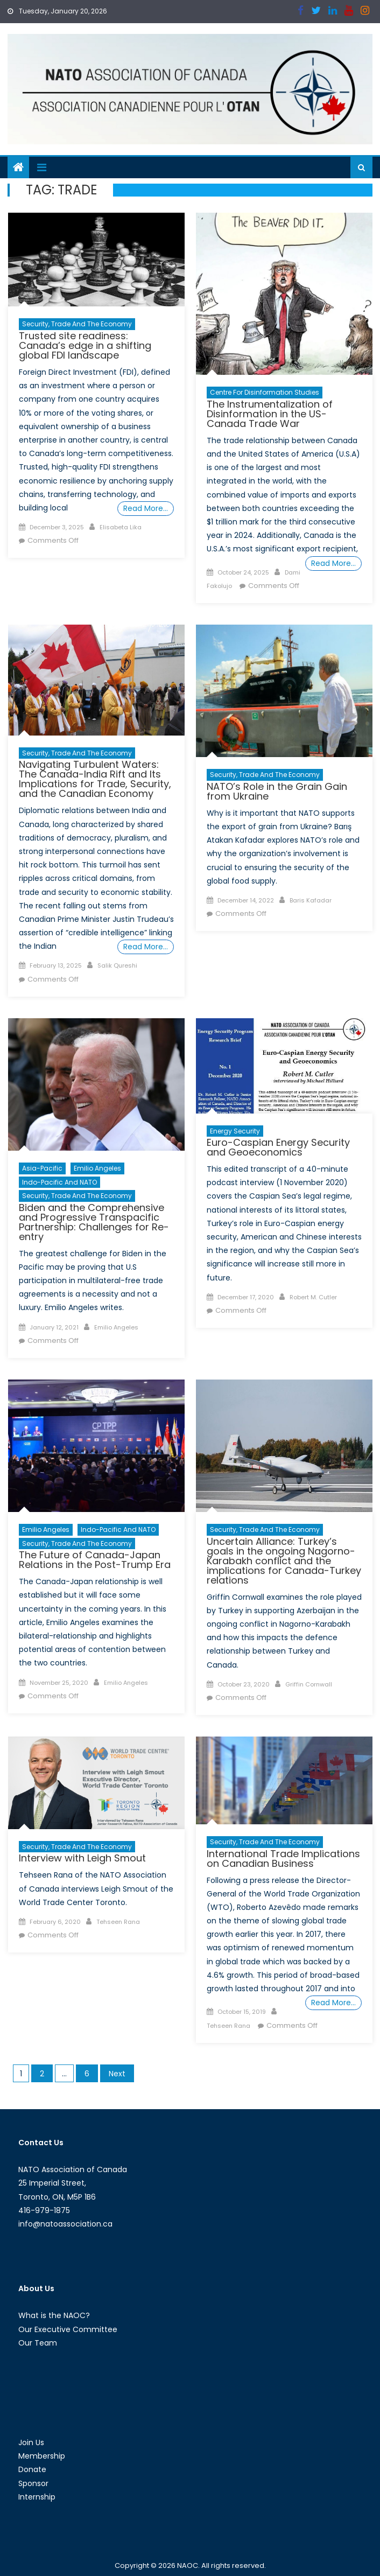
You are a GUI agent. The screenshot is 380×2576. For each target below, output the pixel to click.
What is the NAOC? (54, 2315)
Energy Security (235, 1131)
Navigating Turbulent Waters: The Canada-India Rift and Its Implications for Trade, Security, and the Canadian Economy (95, 779)
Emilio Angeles (97, 1168)
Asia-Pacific (42, 1168)
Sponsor (33, 2483)
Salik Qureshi (117, 965)
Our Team (37, 2342)
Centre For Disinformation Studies (264, 392)
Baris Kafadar (311, 900)
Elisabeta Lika (121, 527)
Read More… (145, 508)
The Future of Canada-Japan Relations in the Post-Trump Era (95, 1559)
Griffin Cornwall (308, 1684)
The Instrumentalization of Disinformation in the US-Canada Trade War (270, 413)
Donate (32, 2469)
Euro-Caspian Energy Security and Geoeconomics (278, 1147)
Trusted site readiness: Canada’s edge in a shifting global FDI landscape (85, 345)
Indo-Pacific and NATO (59, 1182)
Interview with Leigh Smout (82, 1858)
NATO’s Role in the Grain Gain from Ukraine (277, 791)
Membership (41, 2456)
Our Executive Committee (67, 2329)
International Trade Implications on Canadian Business (283, 1858)
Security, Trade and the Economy (77, 323)
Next (117, 2073)
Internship (36, 2496)
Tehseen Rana (118, 1921)
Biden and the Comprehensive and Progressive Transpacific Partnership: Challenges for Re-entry (94, 1222)
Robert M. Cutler (313, 1297)
